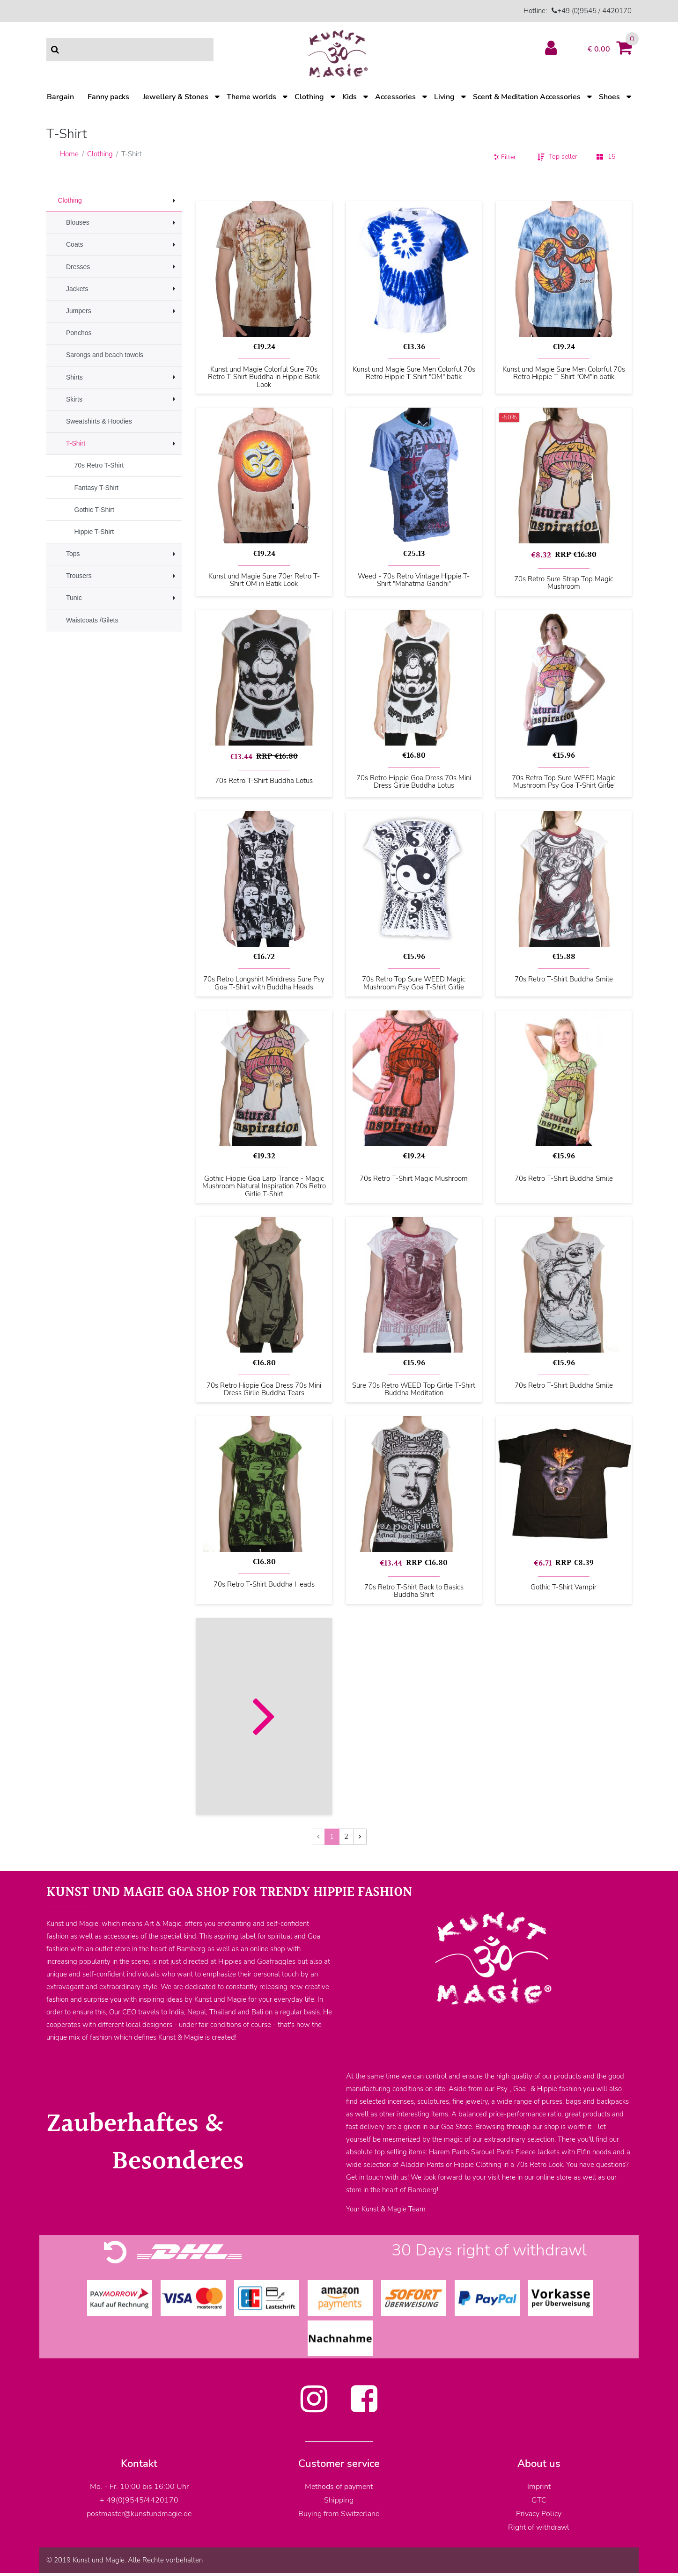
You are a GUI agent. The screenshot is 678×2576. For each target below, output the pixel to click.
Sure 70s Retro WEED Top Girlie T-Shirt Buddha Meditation (413, 1389)
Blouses (77, 222)
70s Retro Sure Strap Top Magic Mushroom (563, 583)
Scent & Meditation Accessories (527, 97)
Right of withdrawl (538, 2527)
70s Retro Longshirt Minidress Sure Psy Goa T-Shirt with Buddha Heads (263, 983)
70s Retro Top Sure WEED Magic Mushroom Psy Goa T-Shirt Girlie (563, 782)
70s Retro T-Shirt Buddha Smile (564, 979)
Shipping (339, 2500)
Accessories (395, 97)
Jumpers (78, 311)
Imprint (539, 2486)
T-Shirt (75, 443)
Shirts (74, 377)
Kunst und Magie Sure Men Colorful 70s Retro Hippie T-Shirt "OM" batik (414, 373)
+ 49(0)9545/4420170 (139, 2500)
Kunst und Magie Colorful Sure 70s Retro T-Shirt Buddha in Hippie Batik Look (264, 377)
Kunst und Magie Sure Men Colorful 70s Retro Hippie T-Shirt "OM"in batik (563, 373)
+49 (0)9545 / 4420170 (594, 10)
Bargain (60, 97)
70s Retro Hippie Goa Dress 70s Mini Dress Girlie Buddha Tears (263, 1389)
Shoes (609, 97)
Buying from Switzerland (339, 2514)
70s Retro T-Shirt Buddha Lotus (264, 781)
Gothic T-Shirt (94, 509)
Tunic (74, 597)
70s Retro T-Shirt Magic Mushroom (414, 1179)
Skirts (74, 399)
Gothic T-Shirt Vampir (564, 1587)
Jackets (77, 289)
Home (69, 154)
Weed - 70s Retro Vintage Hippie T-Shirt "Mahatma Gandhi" (414, 580)
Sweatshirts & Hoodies (99, 421)
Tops (73, 553)
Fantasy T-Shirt (96, 487)
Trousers (79, 575)
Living (444, 97)
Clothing (309, 97)
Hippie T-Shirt (94, 531)
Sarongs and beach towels (104, 355)
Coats (74, 244)
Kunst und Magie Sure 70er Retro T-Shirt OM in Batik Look (264, 580)
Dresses (78, 267)
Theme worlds (251, 97)
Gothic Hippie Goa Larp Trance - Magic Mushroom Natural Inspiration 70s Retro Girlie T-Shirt (264, 1186)
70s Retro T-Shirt (99, 465)
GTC (538, 2500)
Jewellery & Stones (175, 97)
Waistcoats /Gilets (92, 620)
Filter (505, 157)
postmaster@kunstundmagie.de (139, 2514)
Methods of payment (339, 2486)
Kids (349, 97)
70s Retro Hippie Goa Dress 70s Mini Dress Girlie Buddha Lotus (413, 782)
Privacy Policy (538, 2514)
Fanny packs (108, 97)
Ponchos (78, 333)
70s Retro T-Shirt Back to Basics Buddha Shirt (414, 1591)
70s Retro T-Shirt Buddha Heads (264, 1585)
